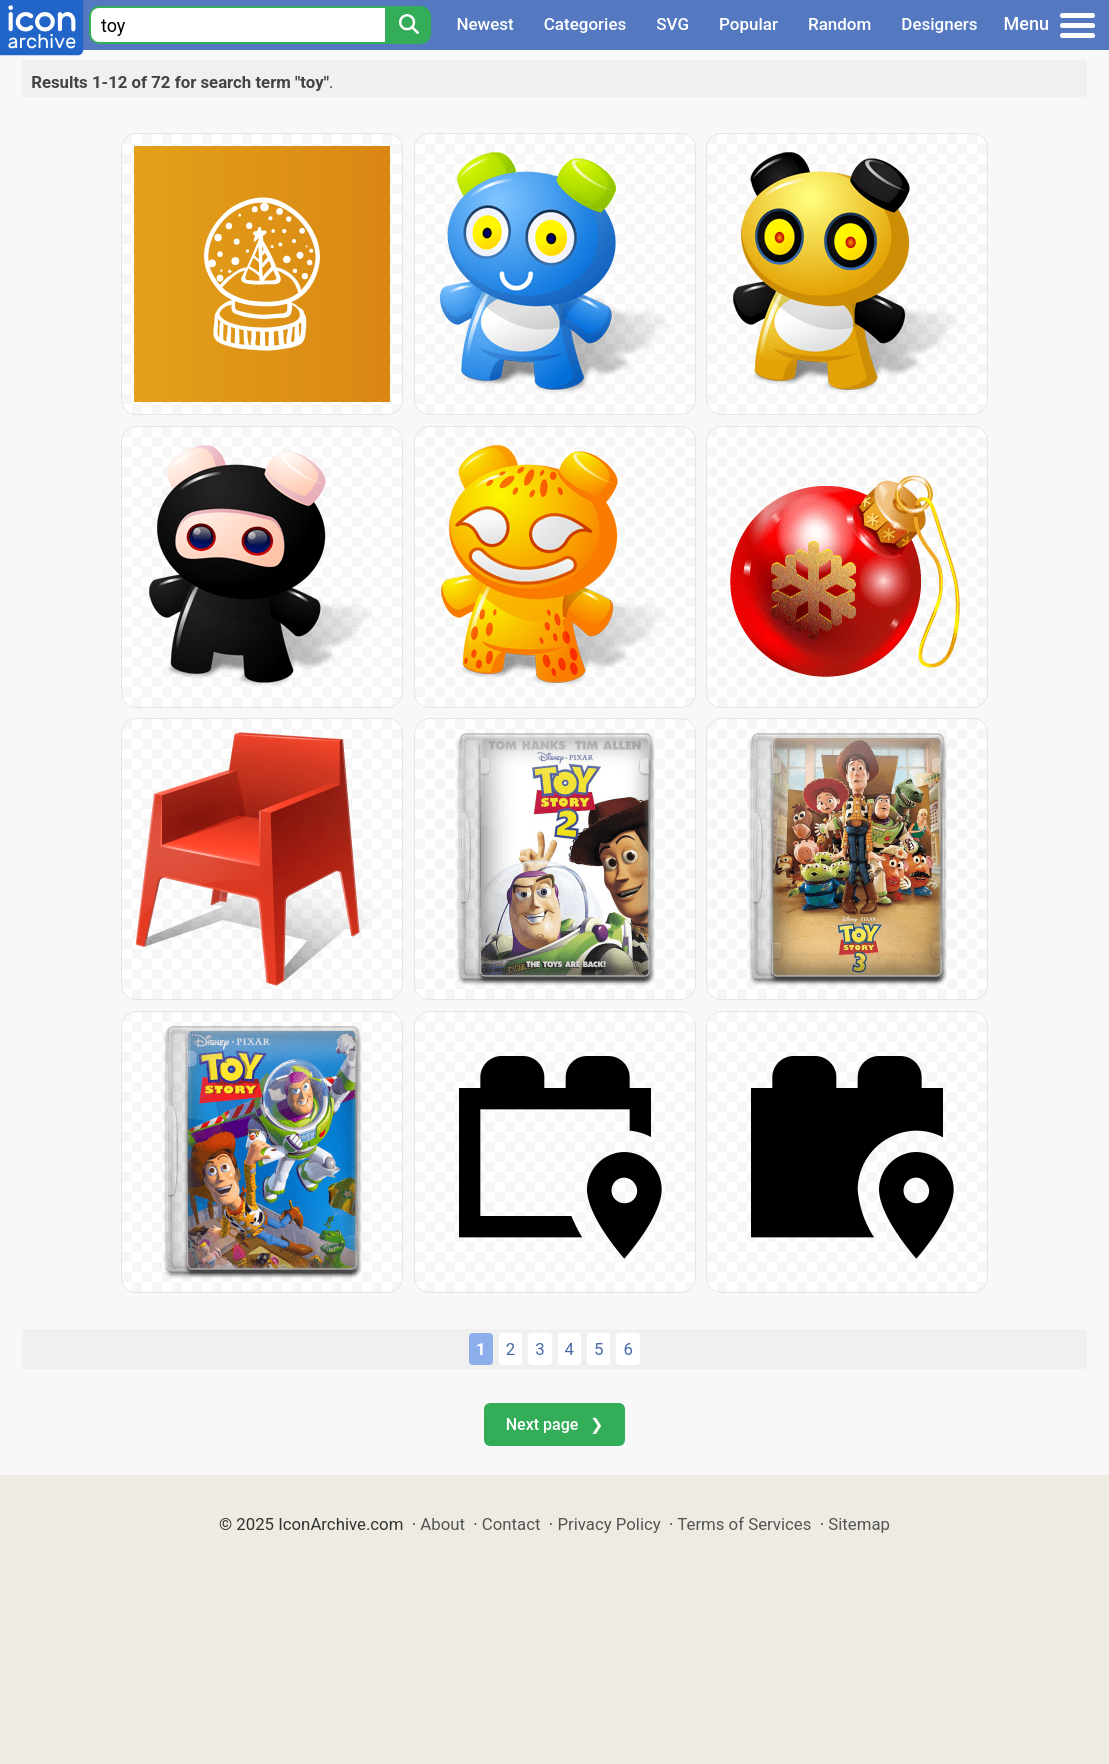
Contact (511, 1524)
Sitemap (859, 1524)
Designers (939, 24)
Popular (748, 24)
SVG (672, 24)
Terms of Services (744, 1524)
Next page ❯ (554, 1424)
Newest (484, 24)
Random (839, 24)
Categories (585, 24)
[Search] (408, 25)
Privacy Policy (608, 1524)
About (442, 1524)
